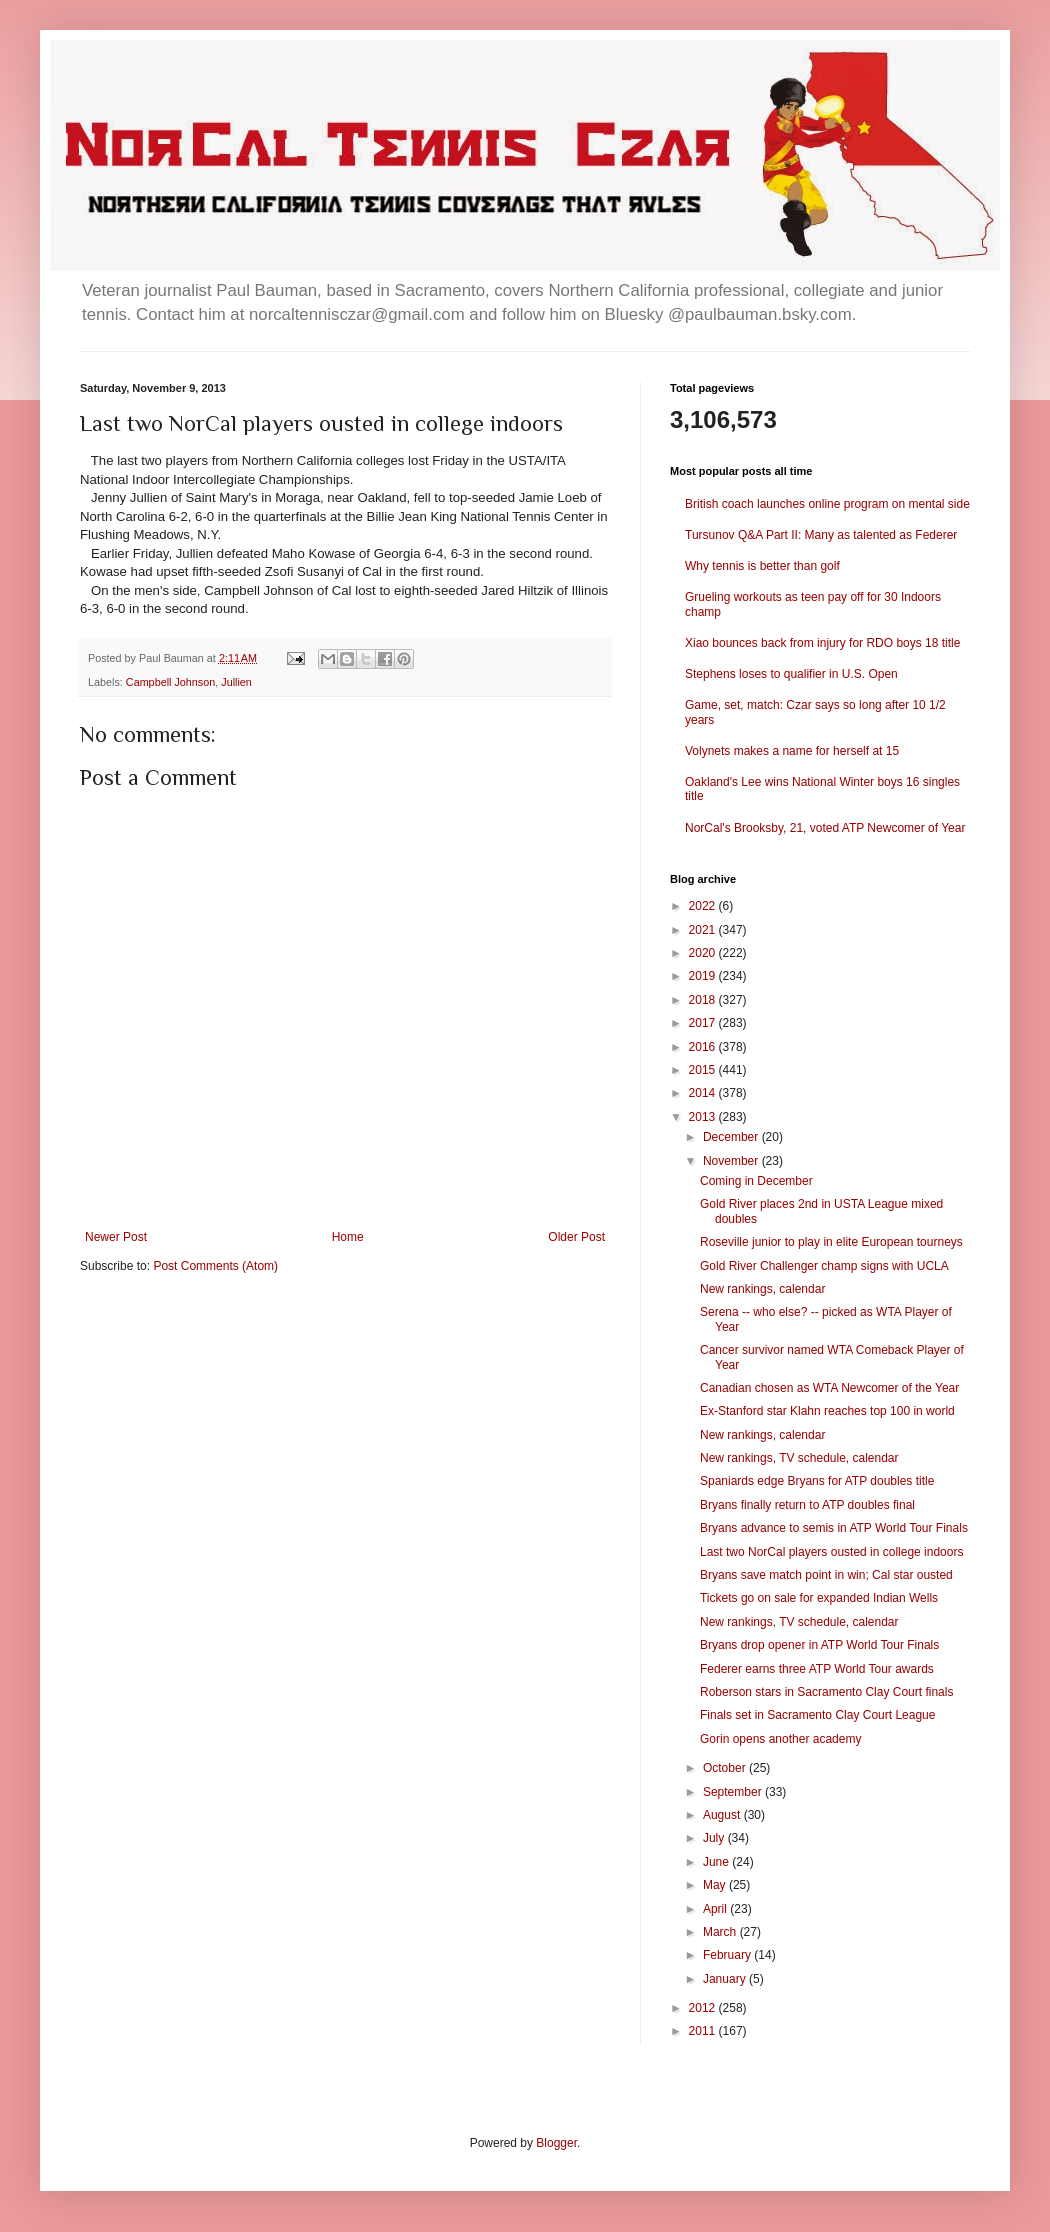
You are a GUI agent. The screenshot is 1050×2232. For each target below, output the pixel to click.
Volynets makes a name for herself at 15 (792, 751)
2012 (704, 2008)
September (734, 1792)
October (726, 1768)
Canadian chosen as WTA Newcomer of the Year (829, 1388)
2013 (704, 1117)
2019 (704, 976)
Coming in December (756, 1181)
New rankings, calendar (762, 1289)
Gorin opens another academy (780, 1739)
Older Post (576, 1237)
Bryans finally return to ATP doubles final (807, 1505)
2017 (704, 1023)
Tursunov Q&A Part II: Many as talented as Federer (821, 535)
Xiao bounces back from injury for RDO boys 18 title (822, 643)
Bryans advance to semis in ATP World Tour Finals (834, 1528)
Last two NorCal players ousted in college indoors (831, 1552)
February (728, 1955)
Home (348, 1237)
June (717, 1862)
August (723, 1815)
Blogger (556, 2143)
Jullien (236, 682)
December (732, 1137)
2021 (704, 930)
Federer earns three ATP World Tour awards (817, 1669)
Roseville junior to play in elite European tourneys (831, 1242)
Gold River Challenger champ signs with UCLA (824, 1266)
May (716, 1885)
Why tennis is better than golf (762, 566)
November (732, 1161)
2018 (704, 1000)
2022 (704, 906)
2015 (704, 1070)
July (715, 1838)
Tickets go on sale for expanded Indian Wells (819, 1598)
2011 (704, 2031)
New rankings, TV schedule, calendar (799, 1458)
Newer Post (116, 1237)
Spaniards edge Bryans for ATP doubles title (817, 1481)
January (726, 1979)
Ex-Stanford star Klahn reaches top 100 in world (827, 1411)
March (721, 1932)
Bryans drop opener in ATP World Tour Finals (819, 1645)
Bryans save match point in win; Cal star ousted (826, 1575)
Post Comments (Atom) (215, 1266)
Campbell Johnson (170, 682)
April (716, 1909)
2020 (704, 953)
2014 (704, 1093)
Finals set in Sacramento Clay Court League (817, 1715)
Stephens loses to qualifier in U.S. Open (791, 674)
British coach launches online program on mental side (827, 504)
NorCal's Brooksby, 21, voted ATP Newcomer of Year (825, 828)
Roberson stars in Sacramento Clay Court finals (826, 1692)
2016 (704, 1047)
